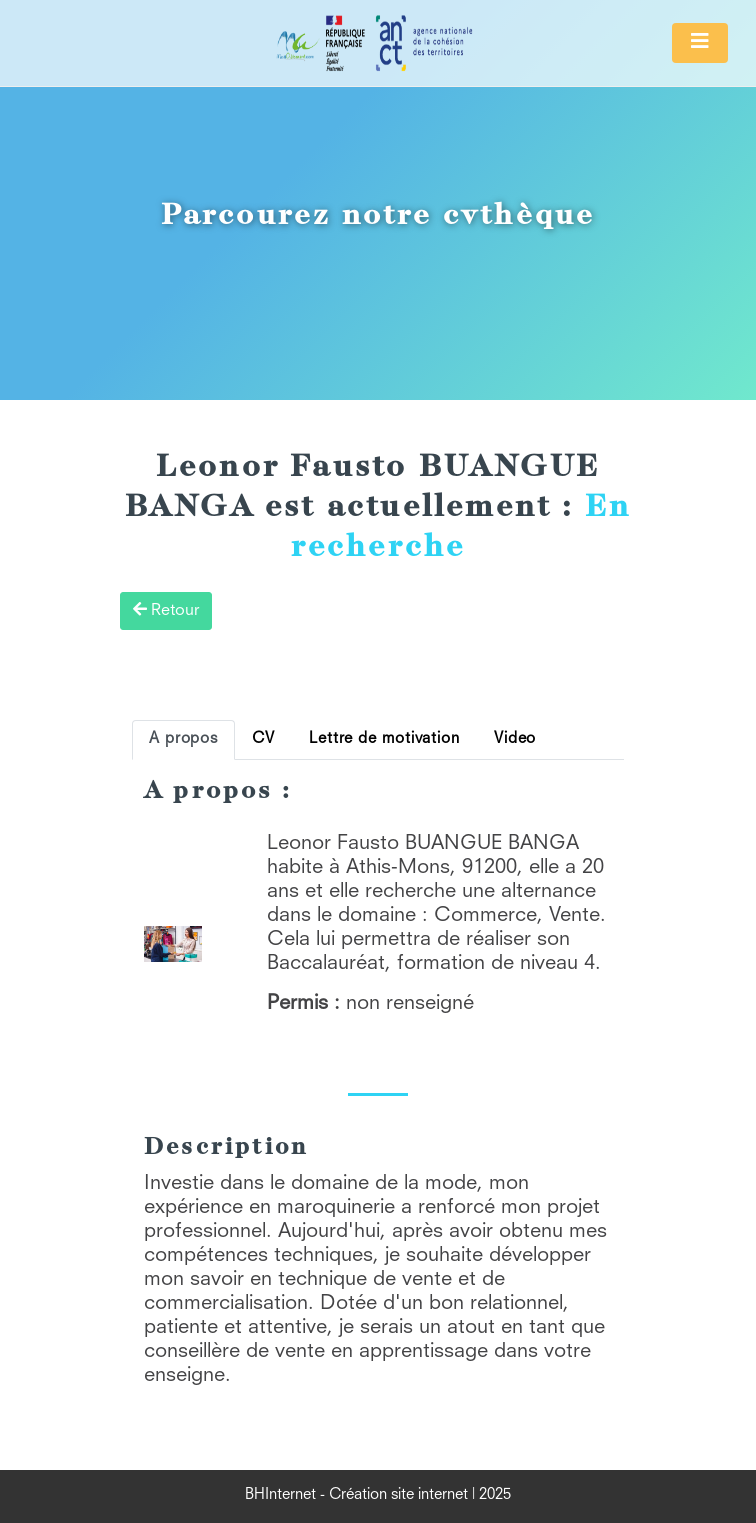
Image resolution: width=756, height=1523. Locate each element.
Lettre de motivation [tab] (384, 739)
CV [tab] (263, 739)
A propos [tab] (183, 739)
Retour (166, 610)
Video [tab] (515, 739)
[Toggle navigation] (700, 43)
